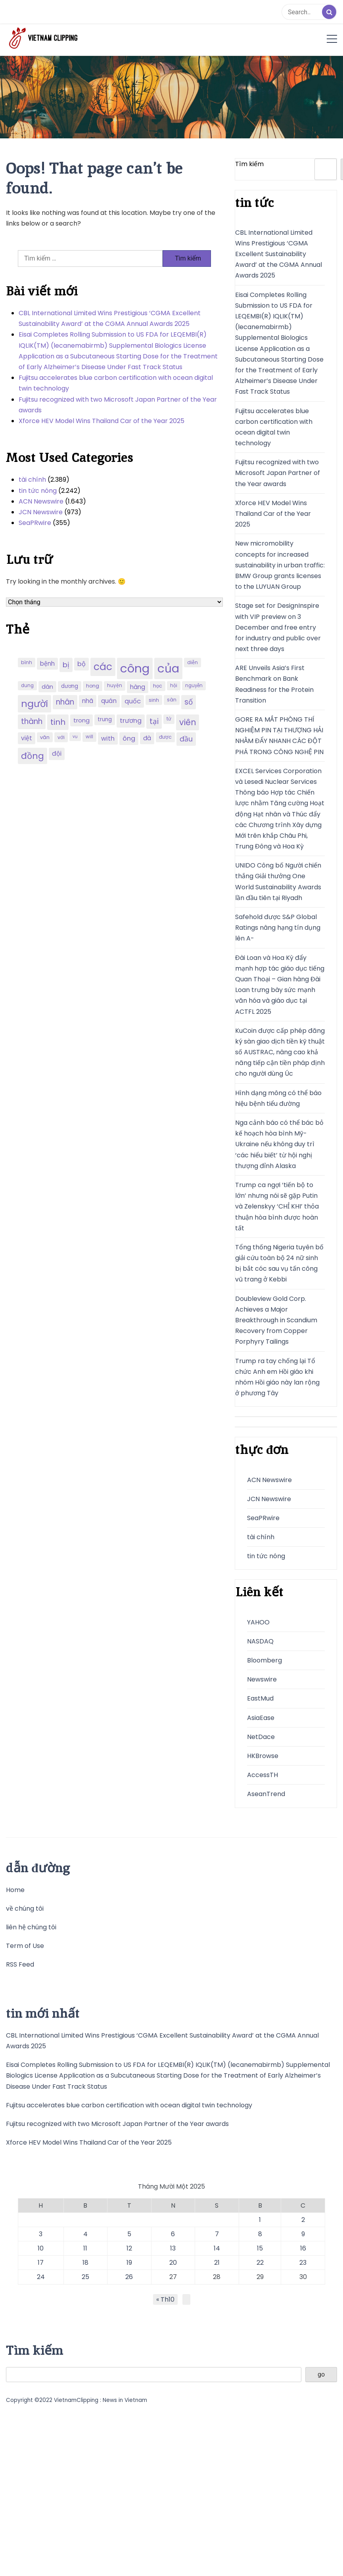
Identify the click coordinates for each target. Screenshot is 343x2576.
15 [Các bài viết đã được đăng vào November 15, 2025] (260, 2248)
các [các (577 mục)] (103, 667)
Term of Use (25, 1945)
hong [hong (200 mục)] (92, 685)
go (321, 2374)
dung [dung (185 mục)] (27, 685)
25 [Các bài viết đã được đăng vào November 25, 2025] (85, 2276)
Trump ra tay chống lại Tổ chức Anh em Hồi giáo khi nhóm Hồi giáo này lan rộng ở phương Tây (277, 1377)
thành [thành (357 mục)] (31, 721)
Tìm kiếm (249, 164)
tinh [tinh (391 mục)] (57, 722)
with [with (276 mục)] (108, 738)
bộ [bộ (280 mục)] (81, 663)
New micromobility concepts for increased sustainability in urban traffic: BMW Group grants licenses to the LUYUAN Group (280, 565)
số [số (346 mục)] (188, 702)
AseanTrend (266, 1793)
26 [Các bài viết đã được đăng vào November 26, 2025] (129, 2276)
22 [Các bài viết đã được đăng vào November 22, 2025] (260, 2262)
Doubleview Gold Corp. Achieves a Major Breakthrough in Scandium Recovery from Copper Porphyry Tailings (276, 1320)
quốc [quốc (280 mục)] (133, 701)
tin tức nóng (38, 490)
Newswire (262, 1679)
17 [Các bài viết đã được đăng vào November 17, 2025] (41, 2262)
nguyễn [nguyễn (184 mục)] (194, 685)
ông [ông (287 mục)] (129, 738)
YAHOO (258, 1622)
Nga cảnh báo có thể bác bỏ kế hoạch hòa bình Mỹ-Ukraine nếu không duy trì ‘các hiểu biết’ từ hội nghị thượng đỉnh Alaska (279, 1144)
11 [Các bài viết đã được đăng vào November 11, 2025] (85, 2248)
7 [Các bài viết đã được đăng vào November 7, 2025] (217, 2234)
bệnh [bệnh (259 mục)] (47, 663)
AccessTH (262, 1774)
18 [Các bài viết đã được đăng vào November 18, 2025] (85, 2262)
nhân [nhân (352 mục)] (65, 702)
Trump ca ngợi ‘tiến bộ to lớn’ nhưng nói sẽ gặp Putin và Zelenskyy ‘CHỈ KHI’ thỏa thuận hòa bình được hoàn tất (277, 1206)
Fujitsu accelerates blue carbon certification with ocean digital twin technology (116, 383)
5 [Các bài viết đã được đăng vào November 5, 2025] (129, 2234)
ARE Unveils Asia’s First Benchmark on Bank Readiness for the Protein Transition (274, 684)
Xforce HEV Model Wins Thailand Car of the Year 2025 (101, 420)
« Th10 (165, 2299)
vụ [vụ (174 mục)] (75, 736)
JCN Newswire (41, 512)
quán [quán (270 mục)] (109, 700)
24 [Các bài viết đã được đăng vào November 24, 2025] (41, 2276)
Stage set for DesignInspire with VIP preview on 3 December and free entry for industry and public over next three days (278, 627)
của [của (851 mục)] (168, 668)
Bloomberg (264, 1660)
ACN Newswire (41, 501)
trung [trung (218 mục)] (105, 719)
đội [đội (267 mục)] (56, 753)
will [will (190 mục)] (89, 737)
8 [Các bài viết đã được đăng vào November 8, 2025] (260, 2234)
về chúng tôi (25, 1908)
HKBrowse (262, 1755)
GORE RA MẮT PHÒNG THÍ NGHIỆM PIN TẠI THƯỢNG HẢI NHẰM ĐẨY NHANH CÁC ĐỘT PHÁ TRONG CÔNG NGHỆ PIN (279, 736)
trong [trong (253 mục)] (81, 720)
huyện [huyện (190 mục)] (114, 685)
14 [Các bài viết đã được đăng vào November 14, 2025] (217, 2248)
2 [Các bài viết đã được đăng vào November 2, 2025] (303, 2219)
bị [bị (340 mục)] (66, 665)
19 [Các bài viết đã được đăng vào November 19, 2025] (129, 2262)
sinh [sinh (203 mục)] (154, 700)
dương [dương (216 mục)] (69, 686)
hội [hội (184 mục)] (173, 685)
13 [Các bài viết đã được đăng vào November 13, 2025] (173, 2248)
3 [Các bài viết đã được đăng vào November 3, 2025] (40, 2234)
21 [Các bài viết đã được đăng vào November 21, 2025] (217, 2262)
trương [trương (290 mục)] (131, 720)
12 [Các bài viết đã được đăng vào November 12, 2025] (129, 2248)
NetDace (261, 1736)
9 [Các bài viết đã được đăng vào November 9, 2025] (303, 2234)
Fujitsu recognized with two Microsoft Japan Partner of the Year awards (118, 405)
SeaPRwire (35, 522)
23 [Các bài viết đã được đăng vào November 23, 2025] (303, 2262)
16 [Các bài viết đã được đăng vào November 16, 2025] (303, 2248)
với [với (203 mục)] (61, 737)
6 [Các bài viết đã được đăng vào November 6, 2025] (173, 2234)
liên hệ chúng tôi (31, 1927)
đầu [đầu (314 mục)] (186, 739)
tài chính (32, 479)
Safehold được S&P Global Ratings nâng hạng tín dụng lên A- (277, 927)
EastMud (260, 1698)
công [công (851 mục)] (134, 668)
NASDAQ (260, 1641)
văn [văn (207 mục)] (45, 737)
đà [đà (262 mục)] (147, 738)
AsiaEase (260, 1717)
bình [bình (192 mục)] (26, 662)
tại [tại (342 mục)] (154, 721)
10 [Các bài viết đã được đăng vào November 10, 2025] (41, 2248)
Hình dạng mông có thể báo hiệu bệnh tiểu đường (278, 1098)
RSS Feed (20, 1964)
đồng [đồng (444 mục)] (32, 756)
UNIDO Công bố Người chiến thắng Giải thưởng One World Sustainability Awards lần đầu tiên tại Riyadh (278, 881)
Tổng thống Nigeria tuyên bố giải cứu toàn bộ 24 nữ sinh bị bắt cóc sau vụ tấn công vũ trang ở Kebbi (279, 1263)
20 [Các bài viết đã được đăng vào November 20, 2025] (173, 2262)
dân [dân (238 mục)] (47, 687)
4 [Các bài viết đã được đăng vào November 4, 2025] (85, 2234)
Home (15, 1889)
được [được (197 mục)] (165, 737)
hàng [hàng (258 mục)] (137, 687)
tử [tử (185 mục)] (169, 719)
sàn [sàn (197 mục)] (171, 699)
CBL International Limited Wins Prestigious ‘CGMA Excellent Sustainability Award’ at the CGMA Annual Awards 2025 (110, 318)
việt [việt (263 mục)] (26, 738)
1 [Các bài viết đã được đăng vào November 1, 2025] (260, 2219)
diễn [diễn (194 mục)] (192, 662)
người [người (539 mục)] (34, 703)
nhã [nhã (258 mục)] (87, 701)
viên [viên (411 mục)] (187, 722)
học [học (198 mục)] (157, 685)
